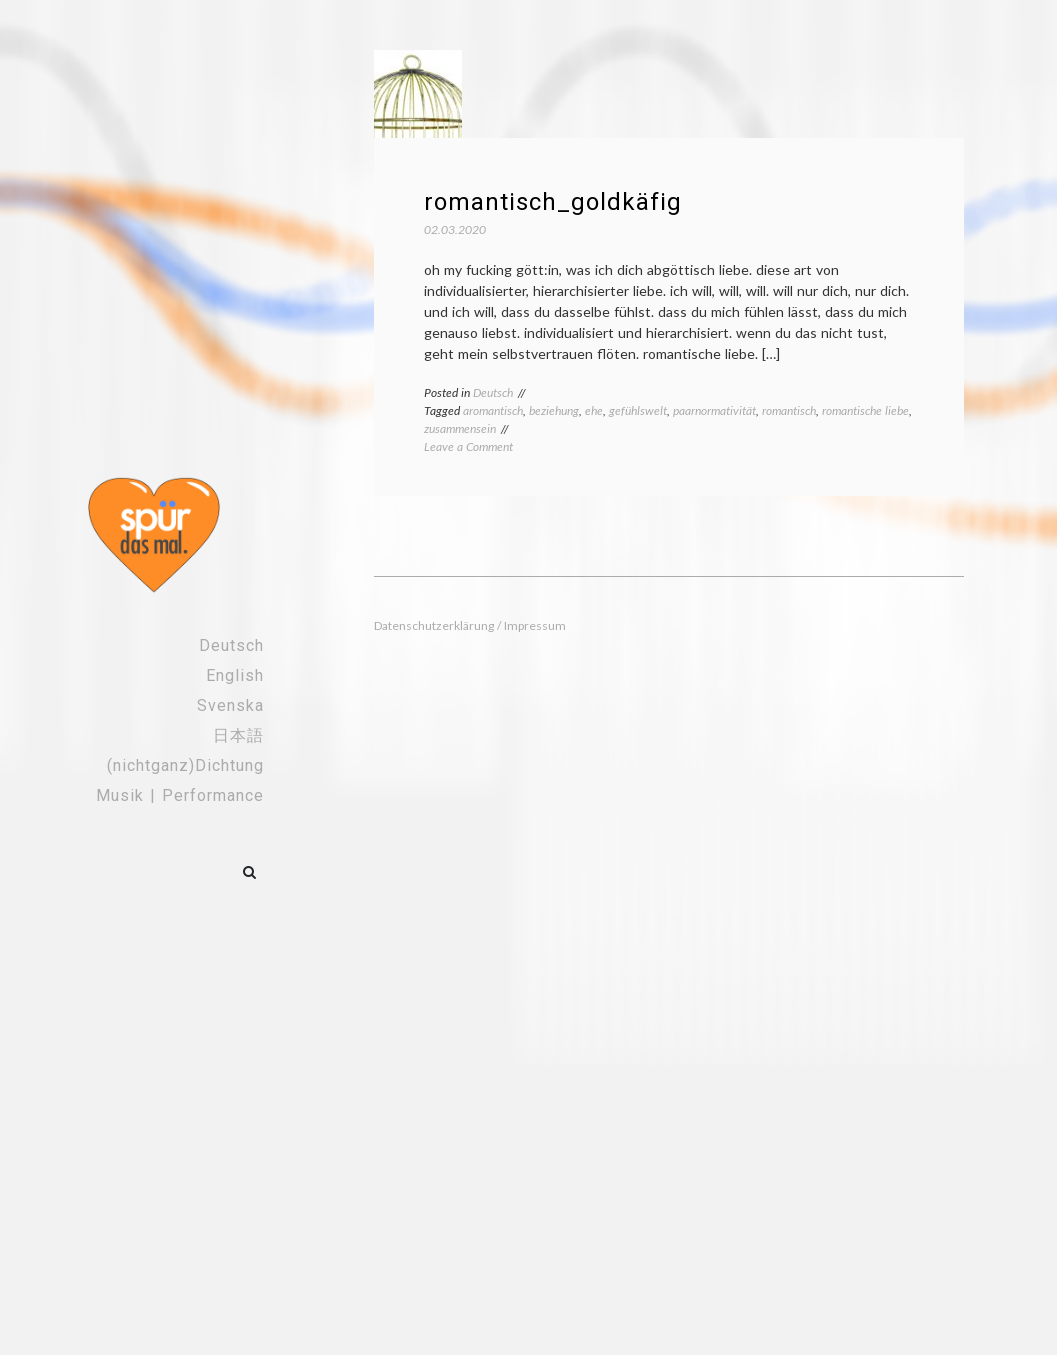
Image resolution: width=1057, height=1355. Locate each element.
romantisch (789, 410)
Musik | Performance (180, 795)
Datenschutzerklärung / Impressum (470, 625)
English (235, 675)
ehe (594, 410)
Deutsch (231, 645)
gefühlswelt (638, 410)
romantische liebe (865, 410)
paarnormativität (714, 410)
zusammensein (460, 428)
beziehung (554, 410)
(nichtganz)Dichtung (185, 765)
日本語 (238, 735)
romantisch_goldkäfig (553, 202)
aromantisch (493, 410)
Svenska (230, 705)
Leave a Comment (468, 446)
